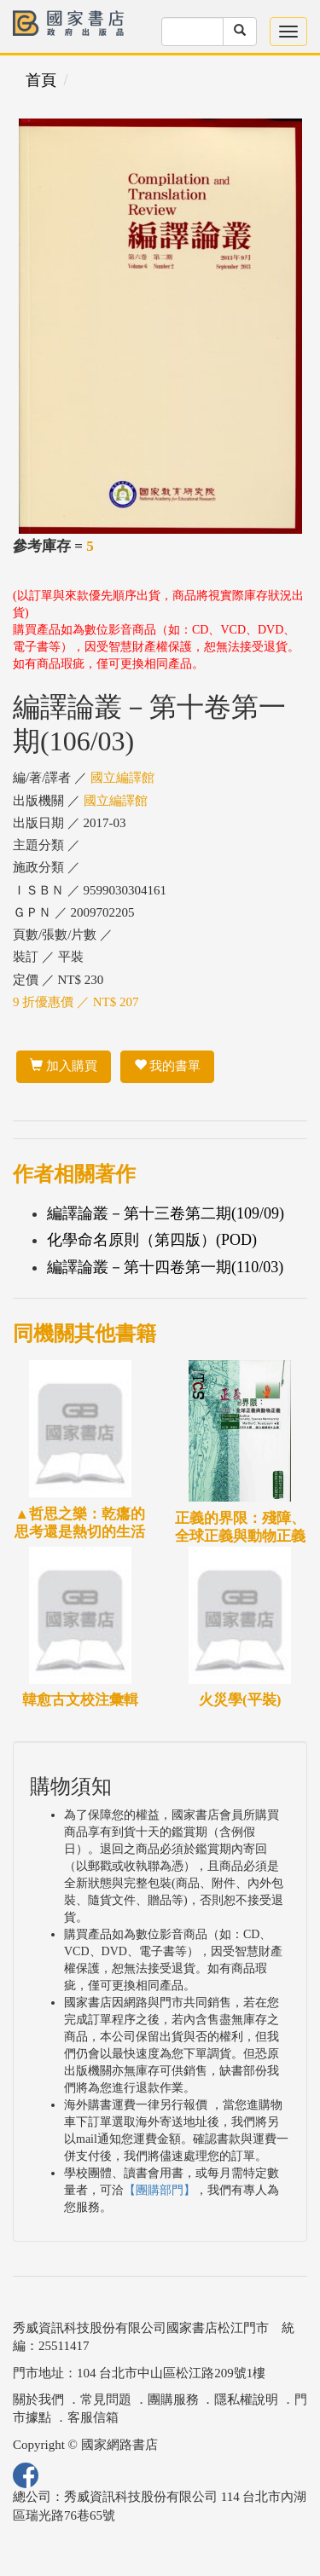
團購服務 (173, 2399)
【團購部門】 (159, 2190)
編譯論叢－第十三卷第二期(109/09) (165, 1213)
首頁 (41, 80)
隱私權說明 (246, 2399)
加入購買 (63, 1066)
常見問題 (105, 2399)
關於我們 (38, 2399)
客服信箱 (93, 2417)
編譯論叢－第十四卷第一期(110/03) (165, 1267)
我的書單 (167, 1066)
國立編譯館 (122, 777)
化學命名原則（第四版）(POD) (152, 1239)
